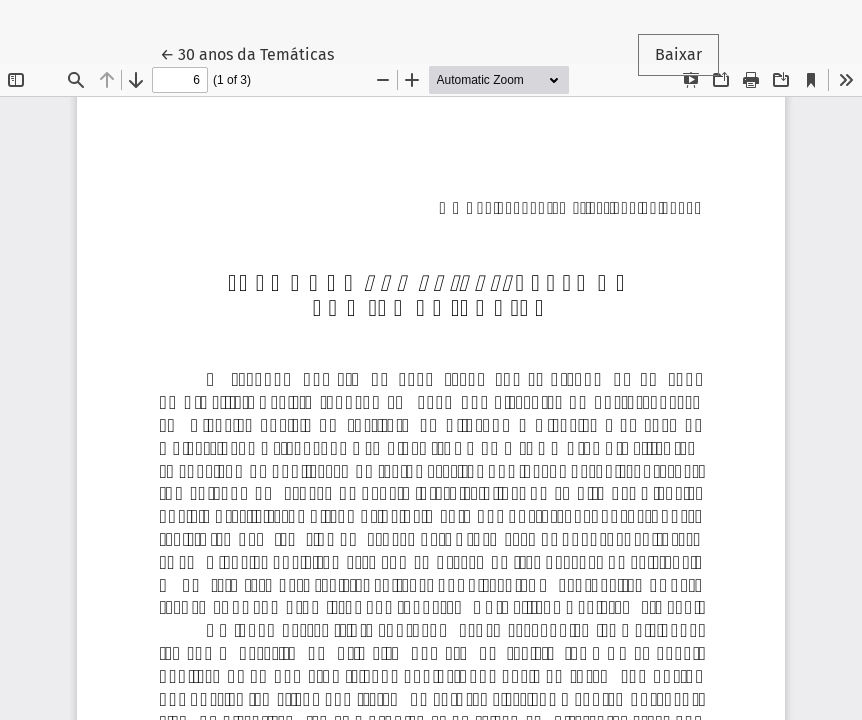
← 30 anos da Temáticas (255, 53)
